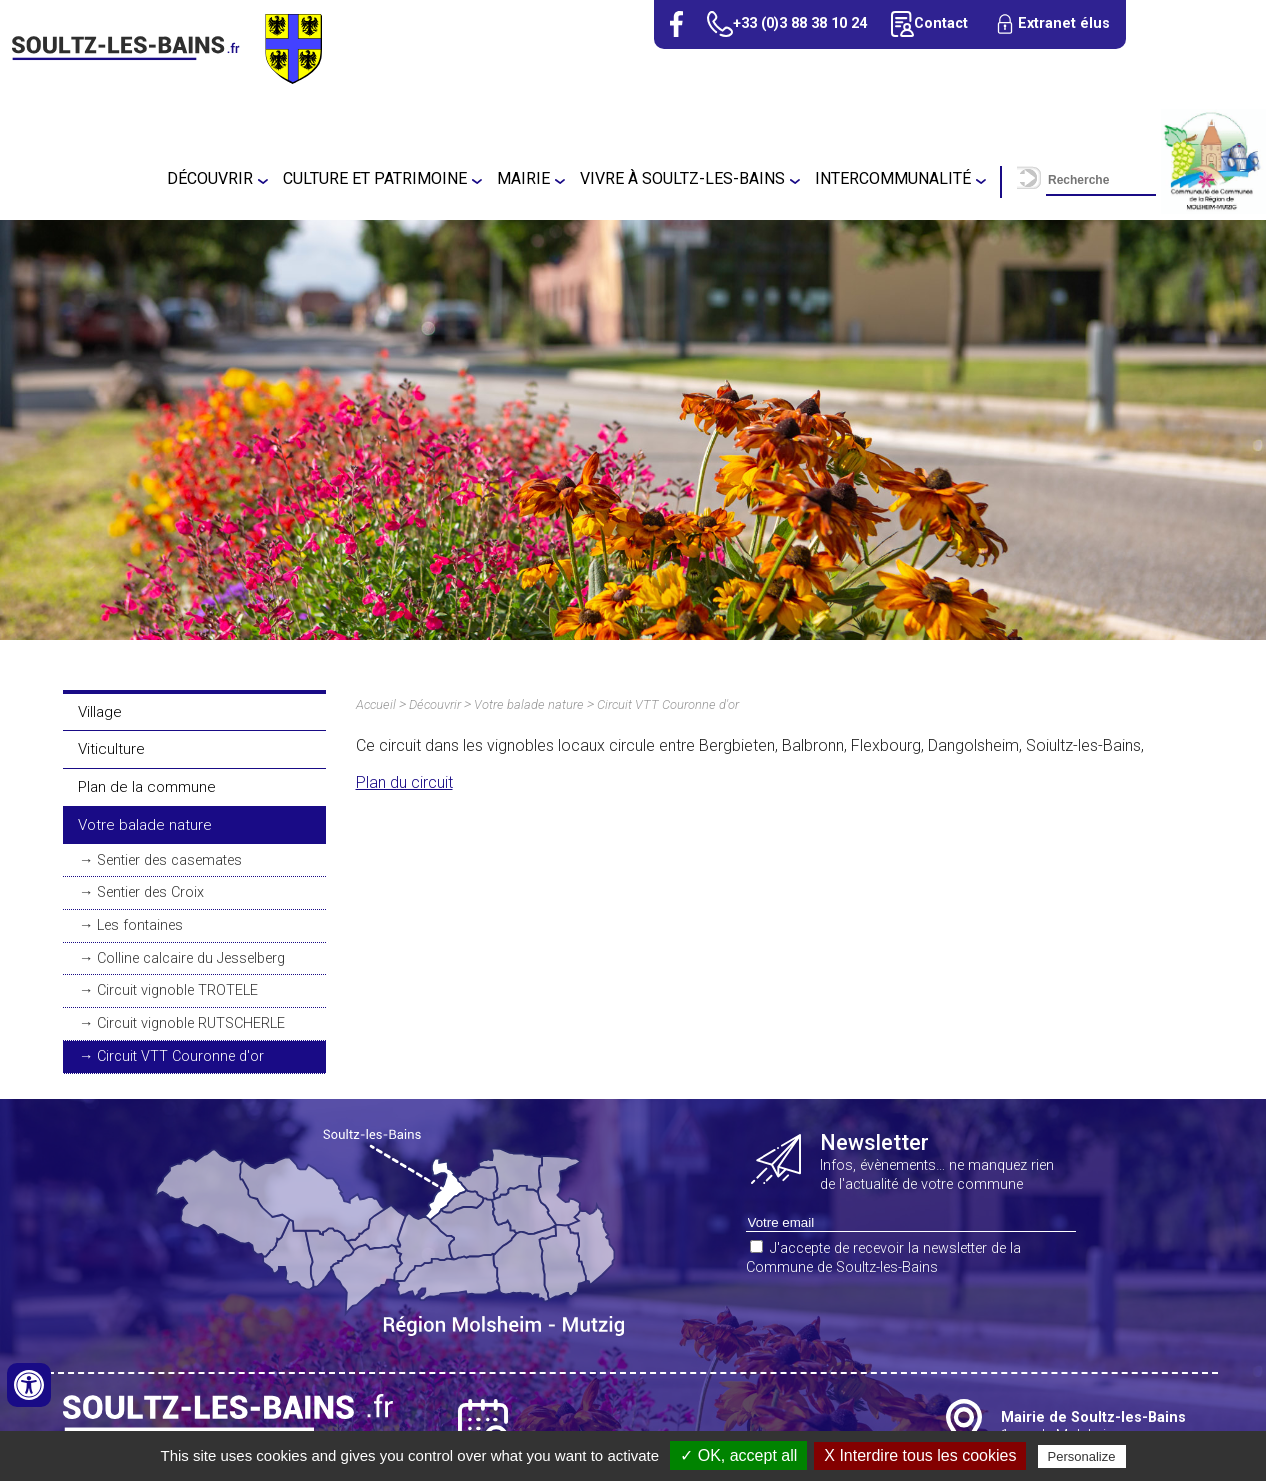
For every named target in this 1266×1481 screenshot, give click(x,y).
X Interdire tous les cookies (920, 1455)
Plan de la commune (147, 787)
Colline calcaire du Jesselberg (191, 958)
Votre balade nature (145, 825)
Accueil (376, 704)
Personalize (1082, 1456)
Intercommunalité (893, 178)
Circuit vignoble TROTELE (177, 990)
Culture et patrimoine (375, 178)
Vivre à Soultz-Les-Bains (682, 178)
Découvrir (210, 178)
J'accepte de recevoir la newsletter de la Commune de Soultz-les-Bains (883, 1258)
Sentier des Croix (150, 892)
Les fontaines (140, 925)
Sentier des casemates (169, 860)
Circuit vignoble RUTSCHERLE (191, 1023)
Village (100, 712)
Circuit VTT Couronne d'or (180, 1056)
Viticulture (111, 749)
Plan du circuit (404, 782)
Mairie (523, 178)
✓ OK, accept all (738, 1455)
